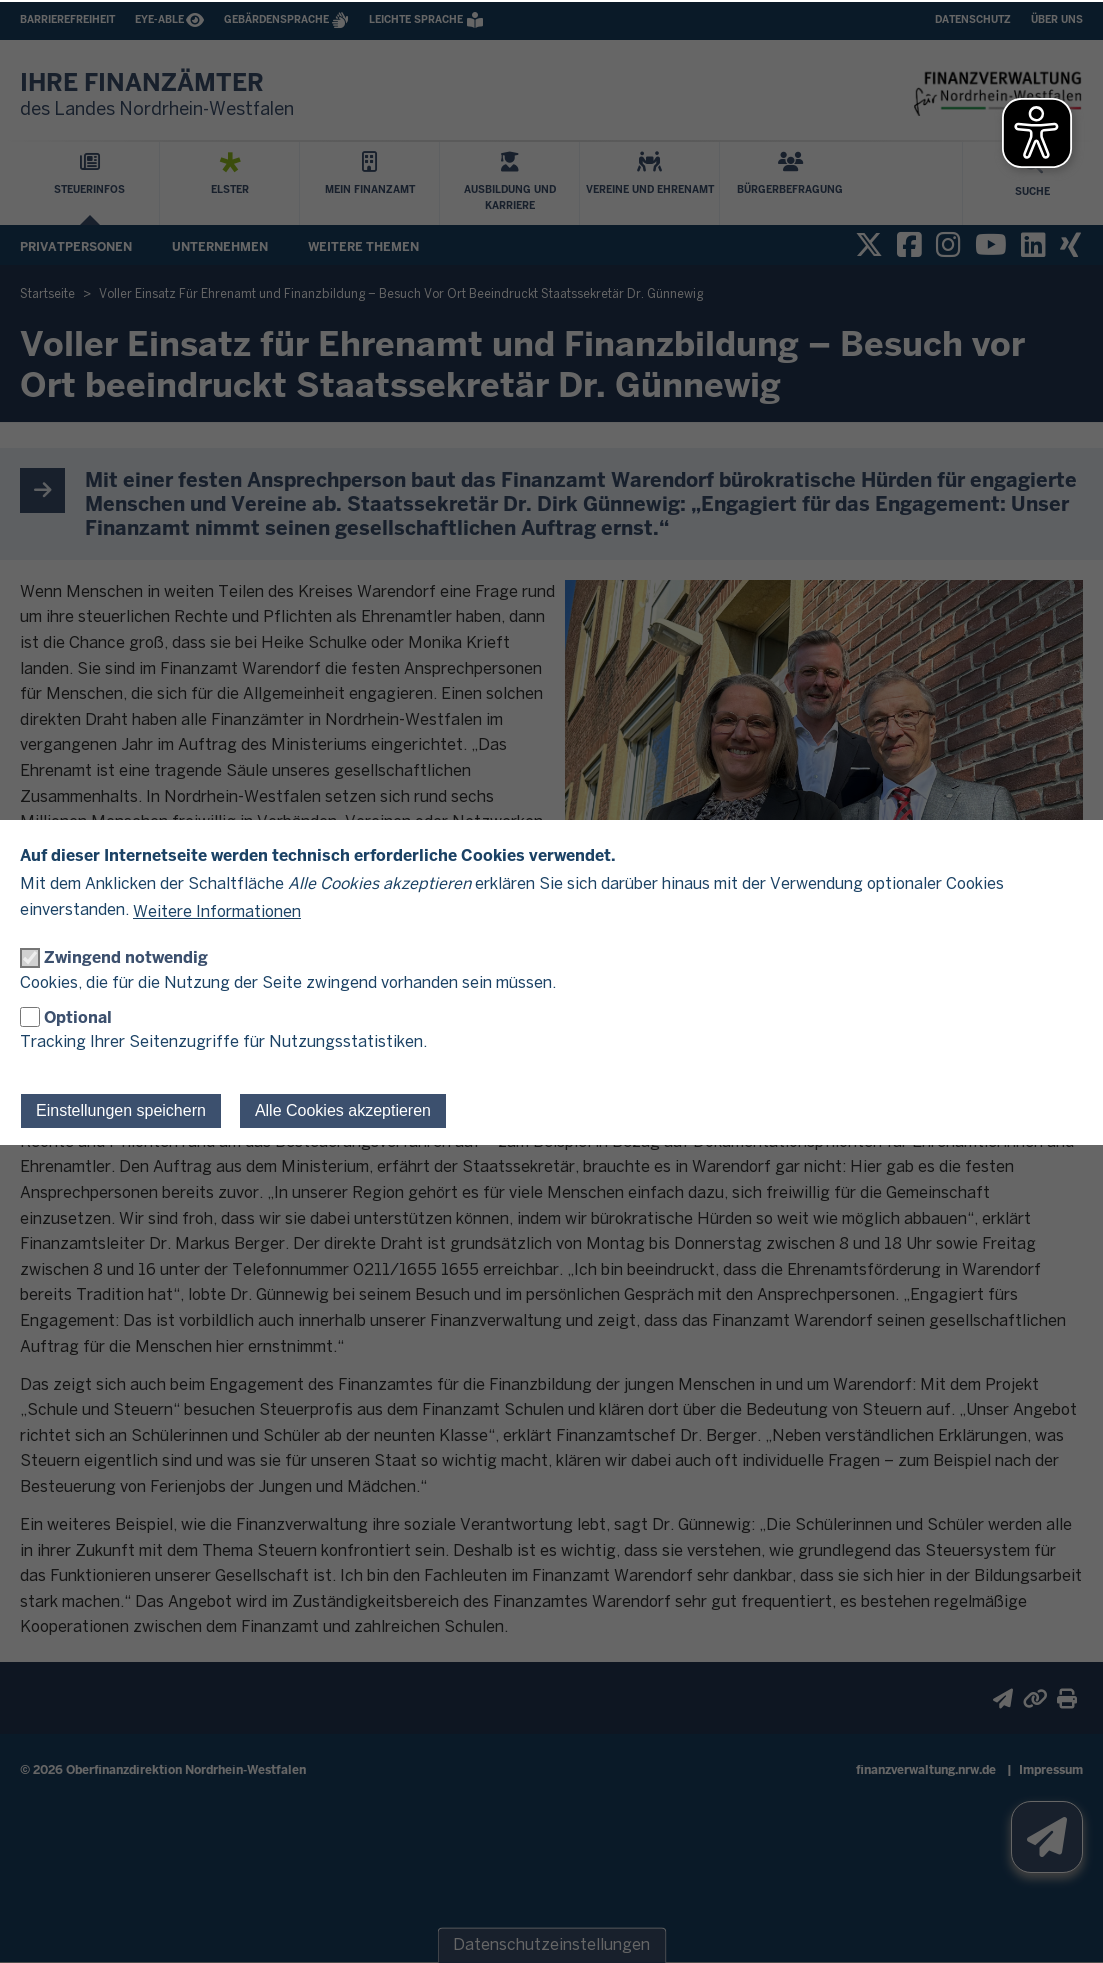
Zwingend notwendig (126, 957)
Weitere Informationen (217, 912)
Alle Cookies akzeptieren (343, 1110)
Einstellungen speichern (121, 1110)
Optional (78, 1017)
